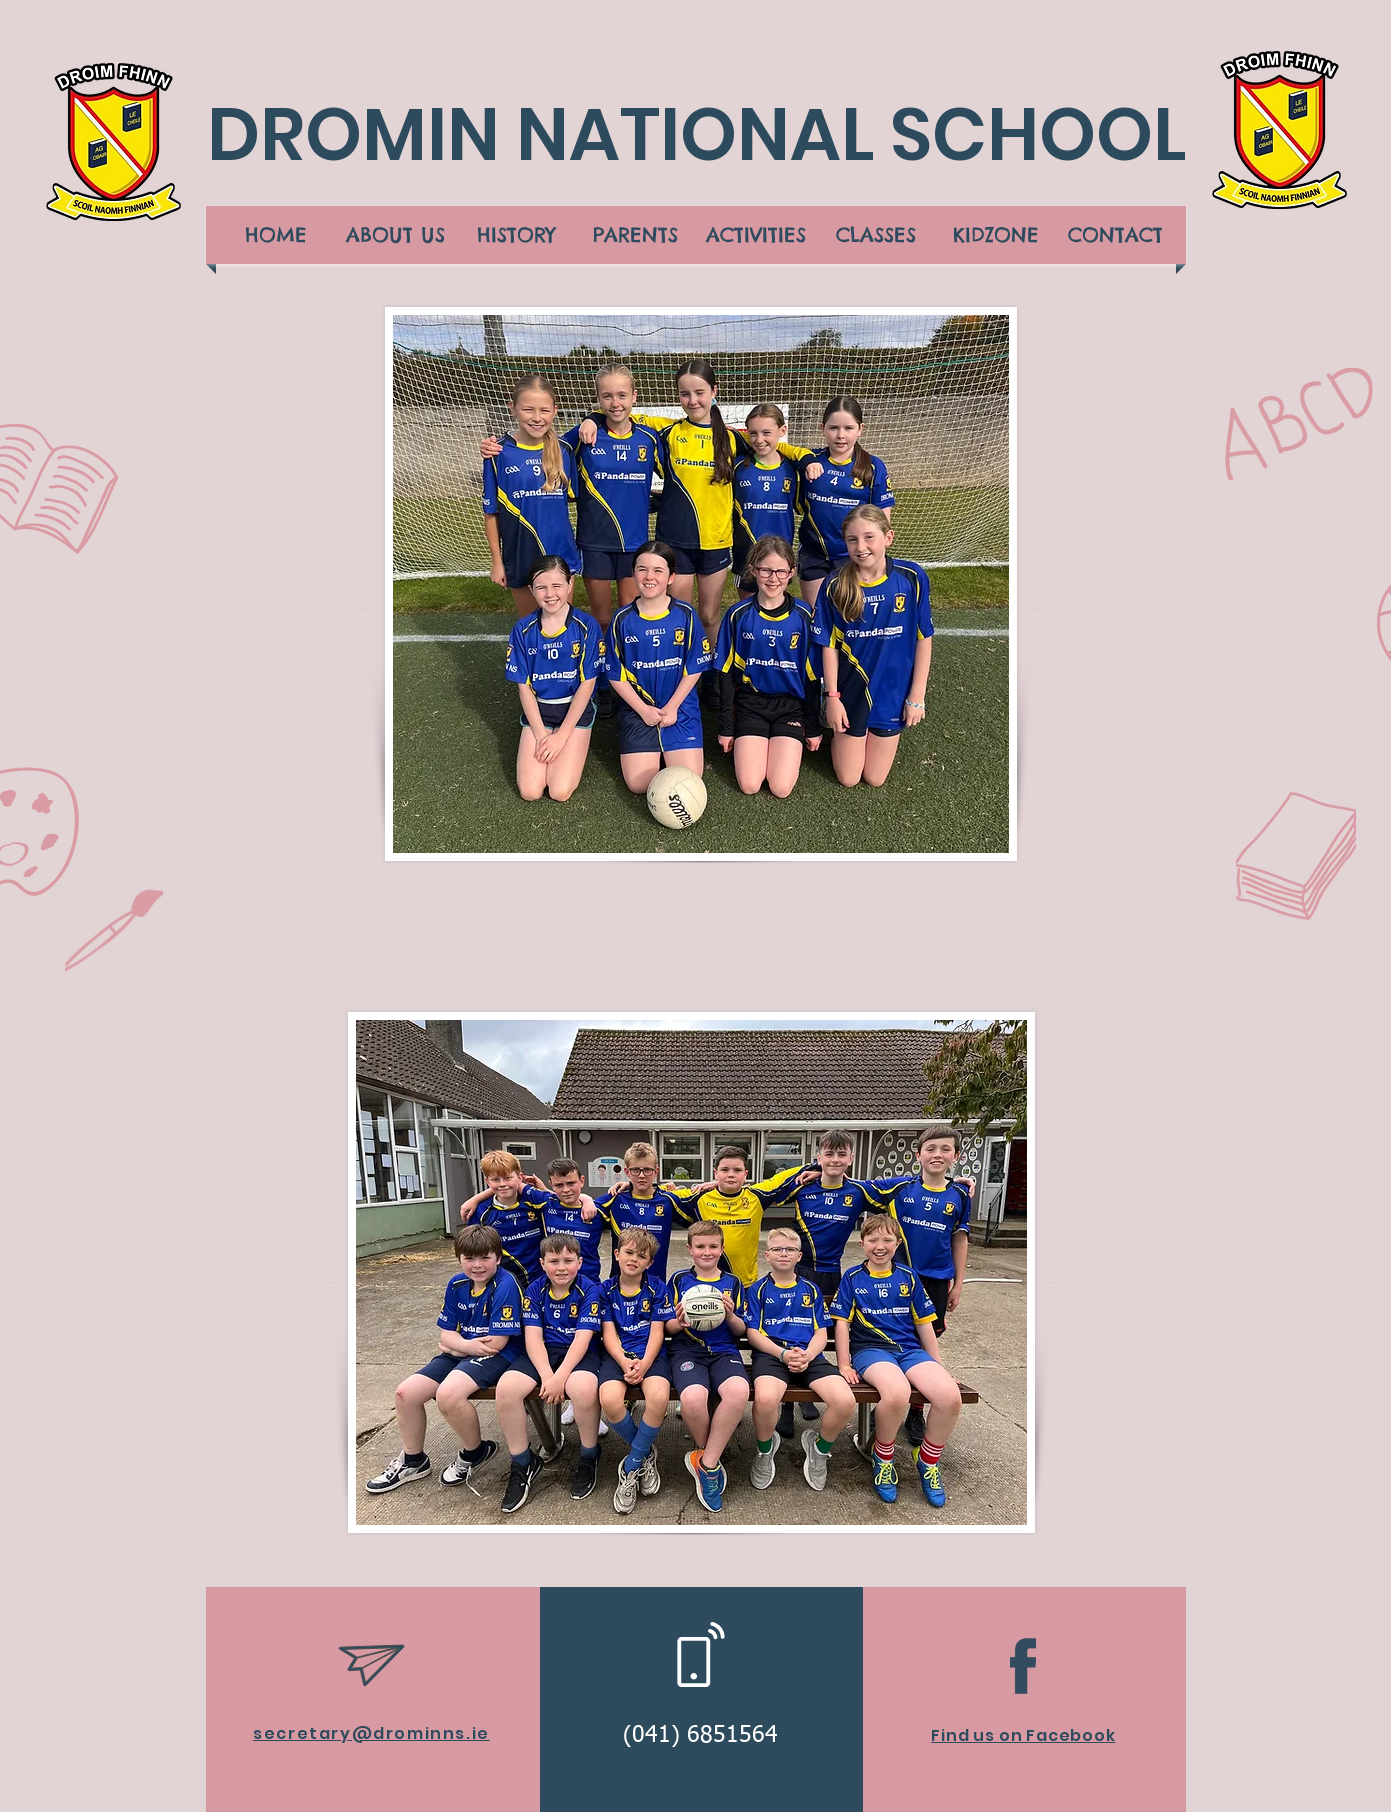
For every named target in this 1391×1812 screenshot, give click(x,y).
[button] (396, 235)
